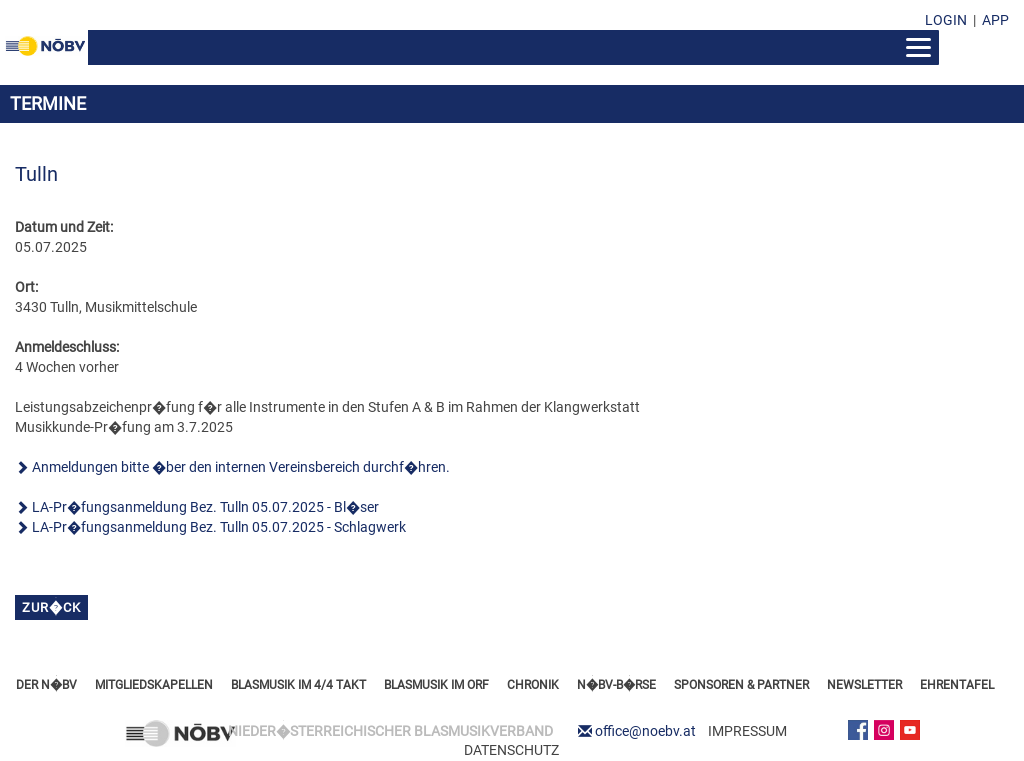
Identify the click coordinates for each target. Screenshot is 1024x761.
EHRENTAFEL (957, 685)
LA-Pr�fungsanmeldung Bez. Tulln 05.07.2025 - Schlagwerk (219, 527)
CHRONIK (533, 685)
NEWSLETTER (864, 685)
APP (995, 20)
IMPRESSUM (747, 731)
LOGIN (946, 20)
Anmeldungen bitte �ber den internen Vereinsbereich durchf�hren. (241, 467)
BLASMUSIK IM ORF (436, 685)
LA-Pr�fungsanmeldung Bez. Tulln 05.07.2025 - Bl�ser (205, 507)
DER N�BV (46, 685)
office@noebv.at (645, 731)
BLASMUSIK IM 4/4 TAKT (298, 685)
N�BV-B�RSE (616, 685)
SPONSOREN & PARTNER (741, 685)
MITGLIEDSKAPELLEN (154, 685)
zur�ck (51, 607)
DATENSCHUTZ (511, 750)
